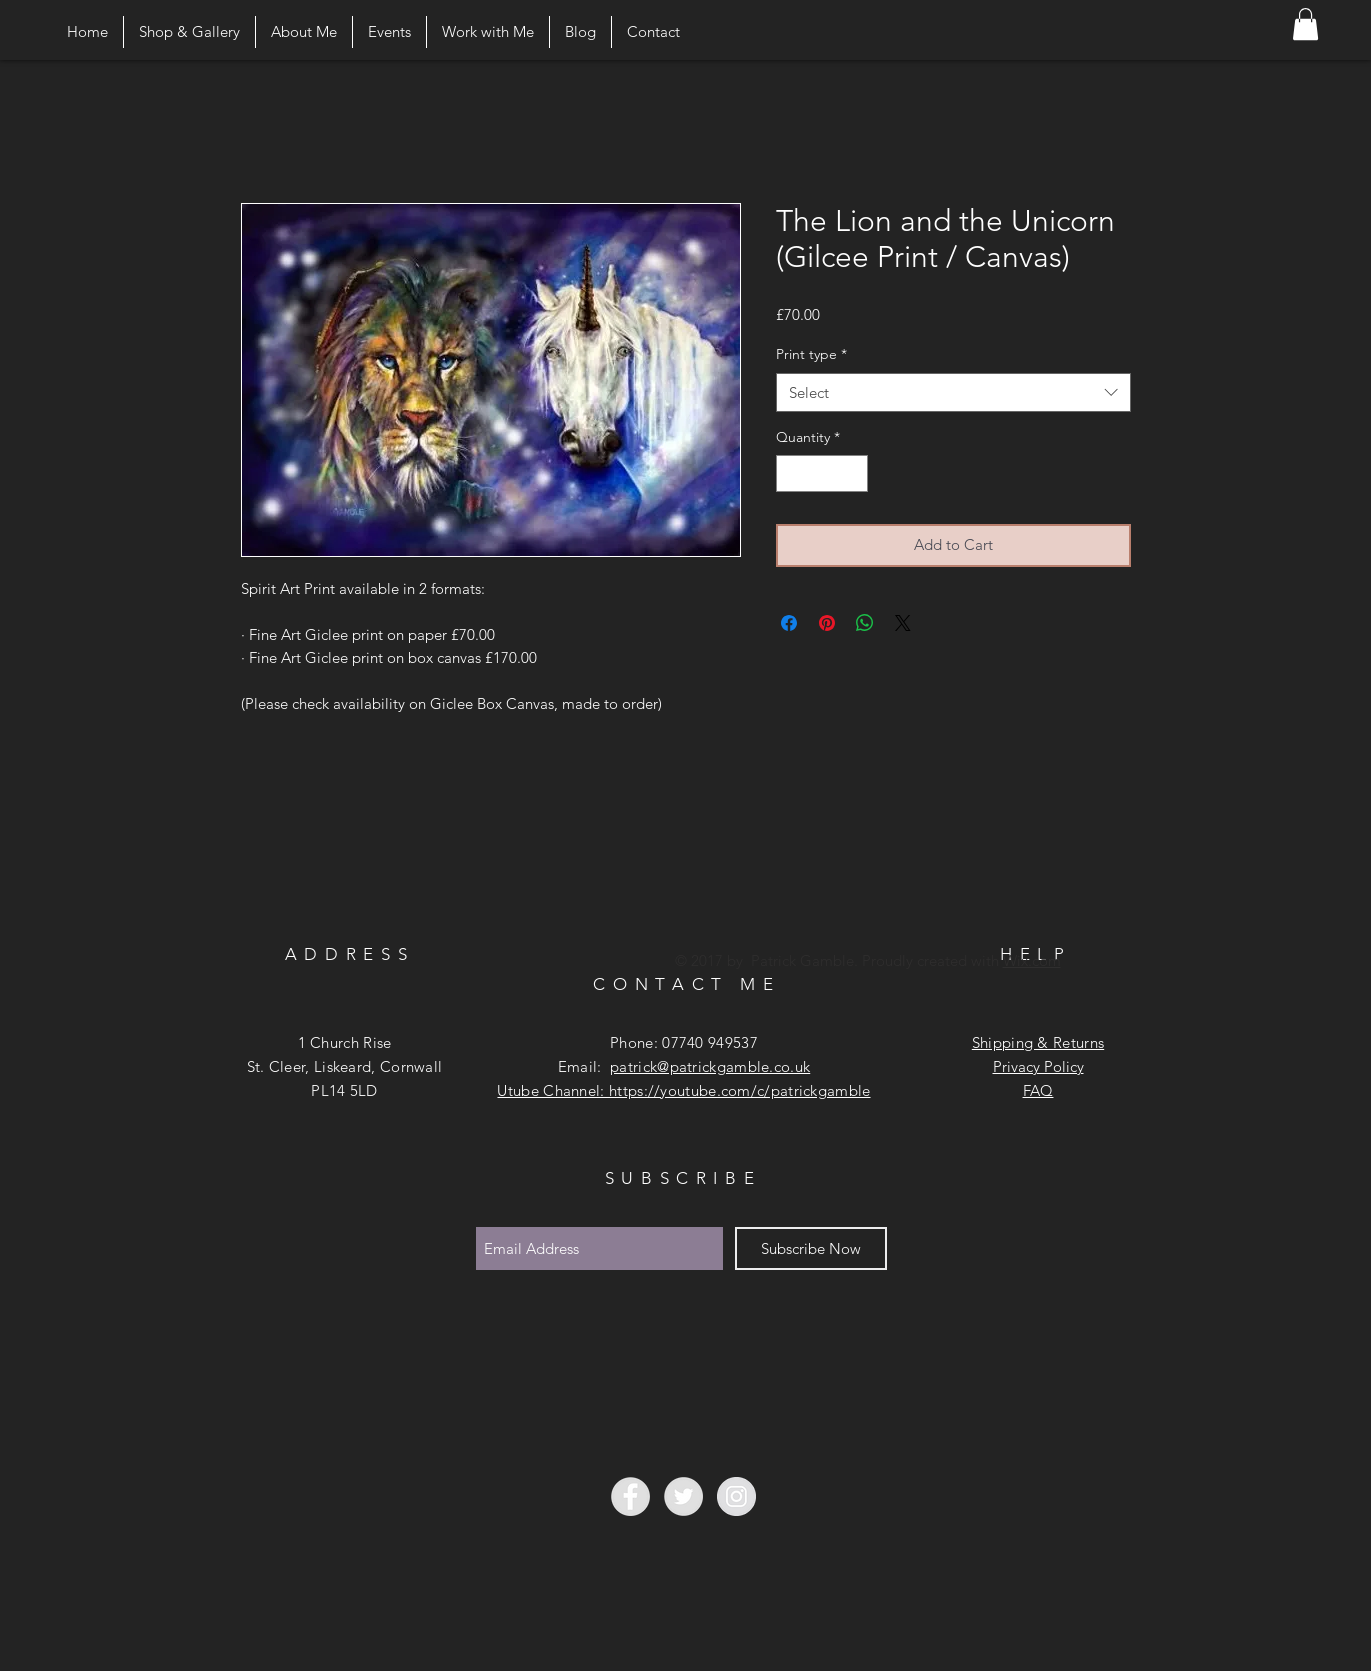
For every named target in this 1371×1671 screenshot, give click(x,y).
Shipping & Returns (1038, 1042)
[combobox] (953, 392)
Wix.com (1032, 960)
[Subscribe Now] (811, 1248)
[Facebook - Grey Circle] (630, 1496)
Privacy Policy (1038, 1066)
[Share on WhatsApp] (865, 623)
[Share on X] (903, 623)
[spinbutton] (822, 473)
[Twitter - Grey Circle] (683, 1496)
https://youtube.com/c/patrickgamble (740, 1090)
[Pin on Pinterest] (827, 623)
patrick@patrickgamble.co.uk (710, 1066)
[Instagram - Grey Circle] (736, 1496)
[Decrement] (791, 473)
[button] (1305, 24)
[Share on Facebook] (789, 623)
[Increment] (852, 473)
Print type (811, 354)
